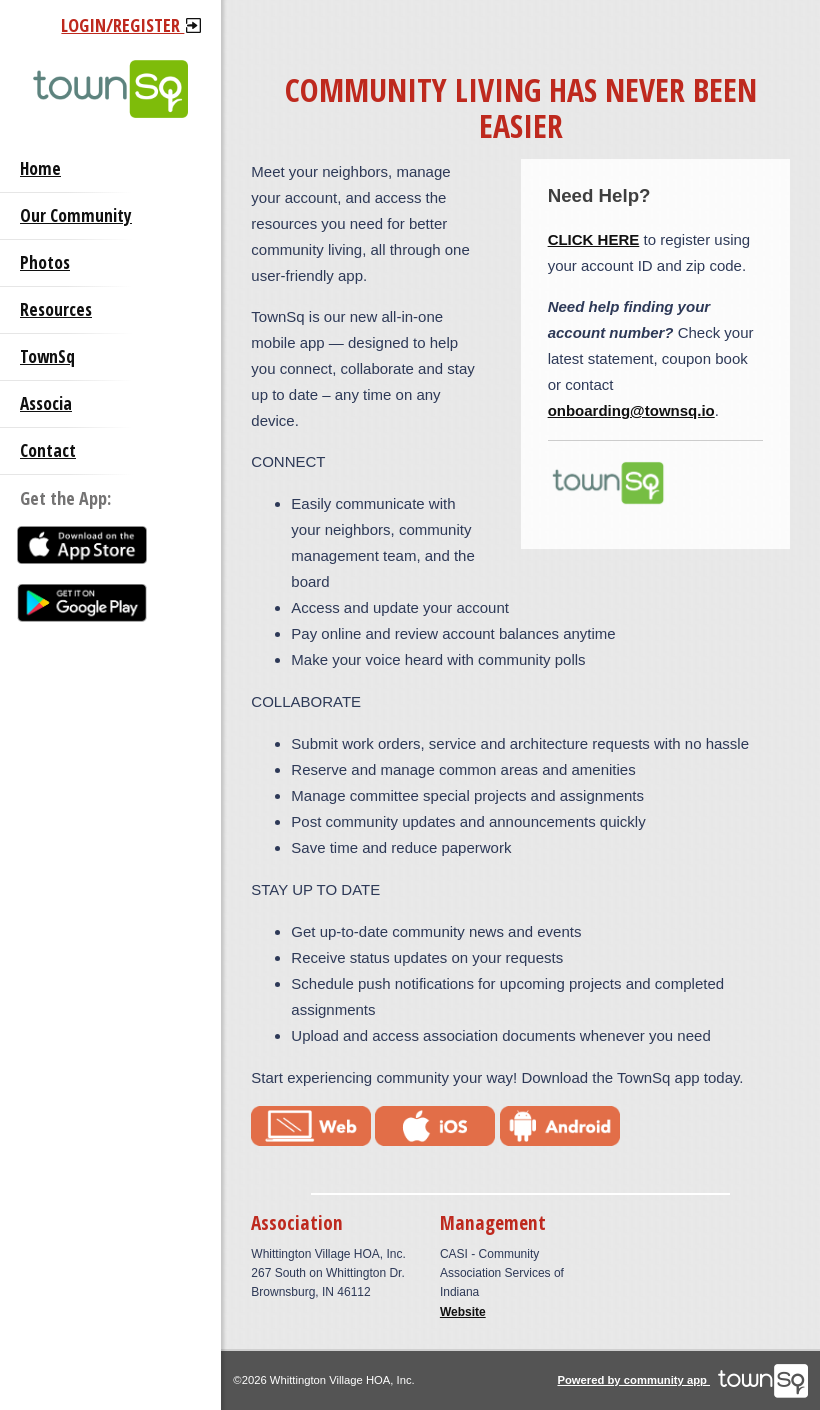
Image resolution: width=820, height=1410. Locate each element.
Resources (56, 309)
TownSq (47, 356)
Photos (45, 262)
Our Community (76, 215)
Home (40, 168)
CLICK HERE (594, 239)
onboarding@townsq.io (631, 410)
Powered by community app (682, 1380)
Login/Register (131, 25)
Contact (48, 450)
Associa (46, 403)
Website (463, 1312)
